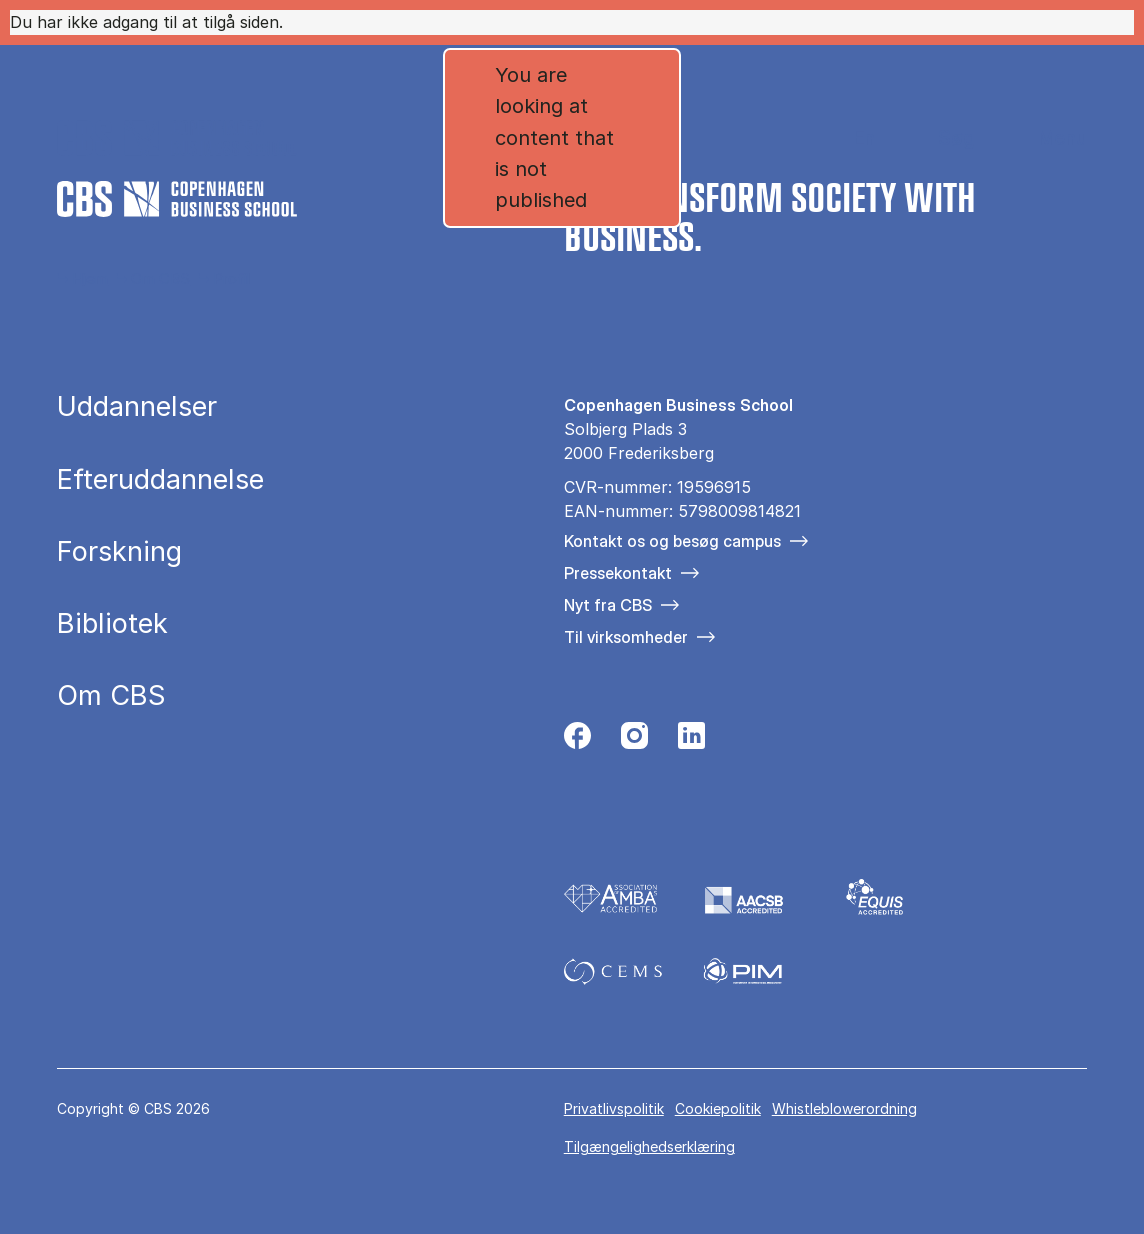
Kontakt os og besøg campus (672, 541)
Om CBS (160, 278)
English (848, 138)
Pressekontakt (618, 573)
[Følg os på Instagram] (634, 740)
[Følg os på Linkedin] (691, 740)
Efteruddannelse (160, 479)
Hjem (90, 278)
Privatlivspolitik (614, 1108)
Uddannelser (137, 406)
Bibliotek (112, 623)
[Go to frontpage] (177, 138)
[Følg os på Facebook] (577, 740)
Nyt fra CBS (608, 605)
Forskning (119, 551)
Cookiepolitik (718, 1108)
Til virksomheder (626, 637)
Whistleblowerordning (844, 1108)
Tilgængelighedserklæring (649, 1146)
